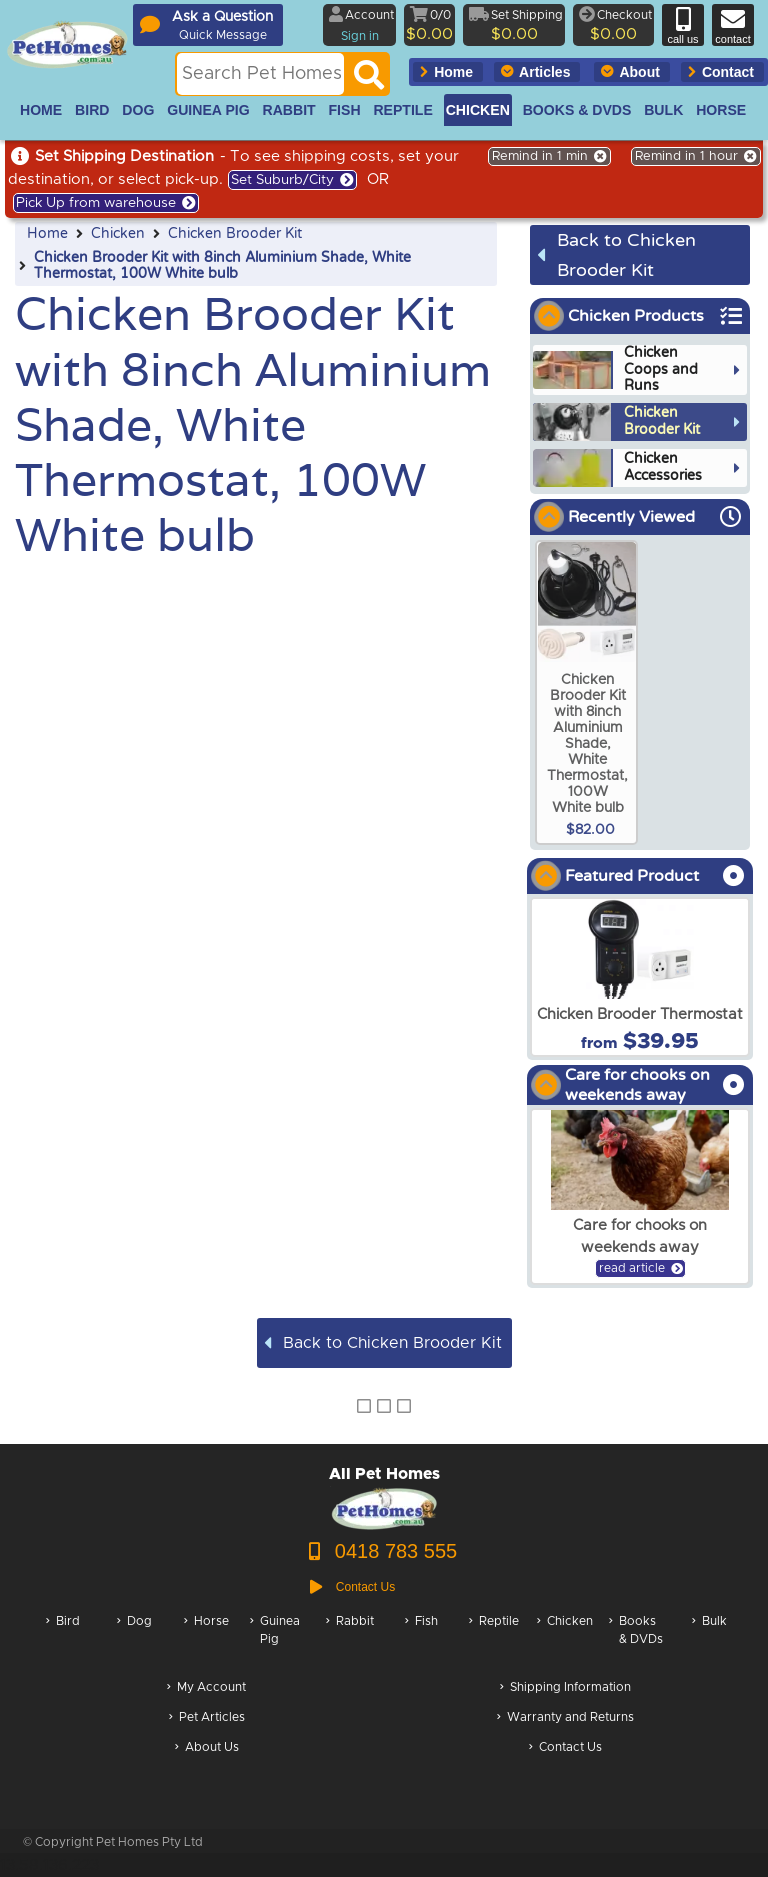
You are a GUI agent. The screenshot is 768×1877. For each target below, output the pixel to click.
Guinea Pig (275, 1640)
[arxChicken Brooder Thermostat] (640, 977)
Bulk (709, 1640)
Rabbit (350, 1640)
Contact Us (565, 1748)
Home (47, 234)
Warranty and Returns (565, 1718)
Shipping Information (565, 1688)
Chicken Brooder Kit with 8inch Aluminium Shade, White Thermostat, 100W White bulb (222, 266)
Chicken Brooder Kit (235, 234)
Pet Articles (207, 1718)
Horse (206, 1640)
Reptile (494, 1640)
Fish (421, 1640)
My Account (206, 1688)
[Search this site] (260, 74)
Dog (134, 1640)
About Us (207, 1748)
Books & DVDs (636, 1640)
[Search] (369, 80)
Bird (63, 1640)
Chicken (118, 234)
